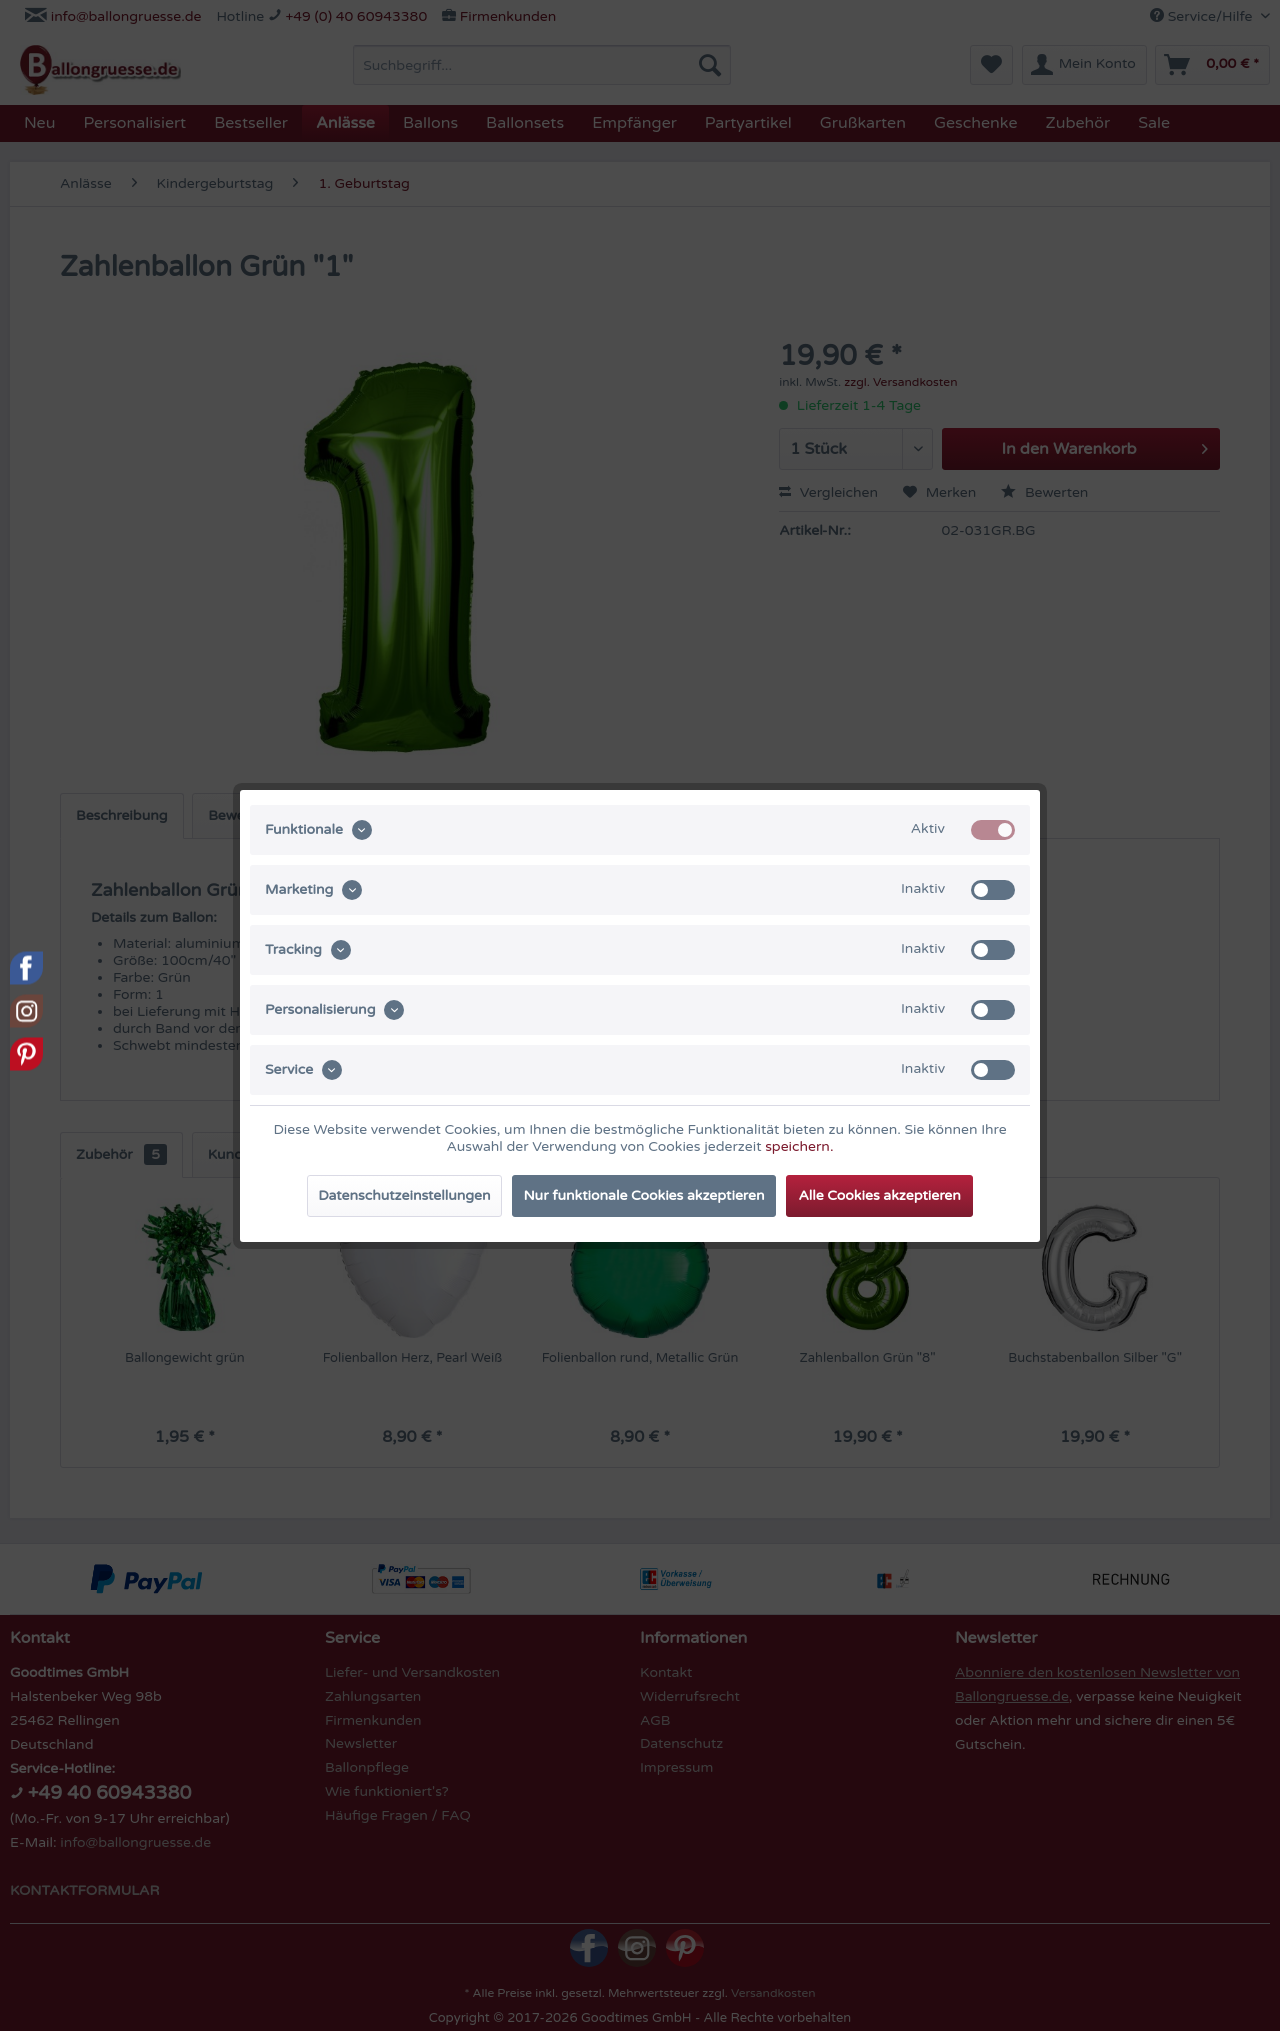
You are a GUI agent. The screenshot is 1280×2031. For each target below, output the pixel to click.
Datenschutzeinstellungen (404, 1195)
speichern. (799, 1146)
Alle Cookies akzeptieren (879, 1195)
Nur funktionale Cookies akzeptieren (644, 1195)
